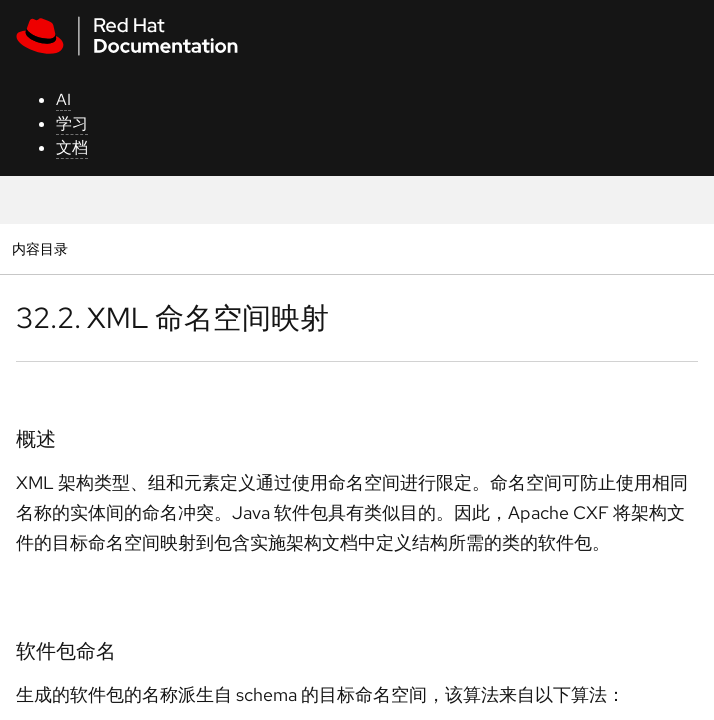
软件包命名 (66, 651)
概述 (36, 439)
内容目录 (39, 248)
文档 (72, 147)
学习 (72, 123)
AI (63, 99)
